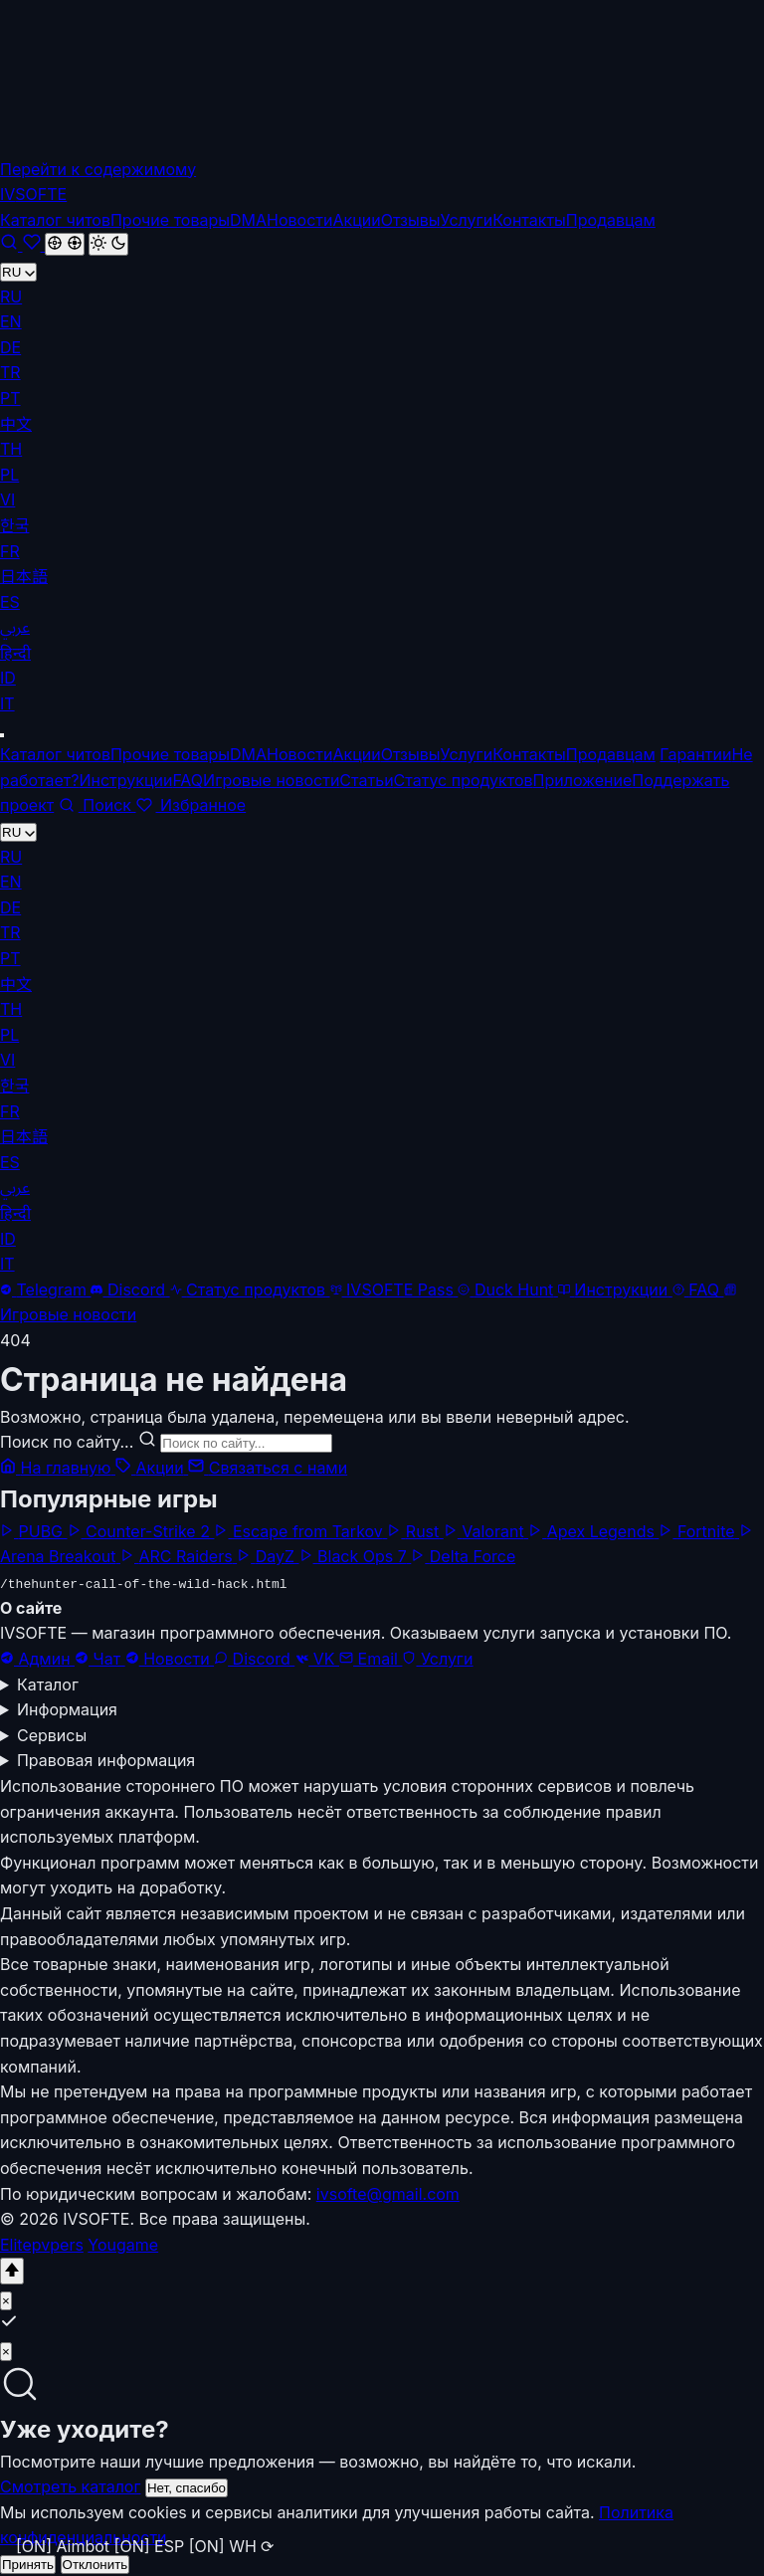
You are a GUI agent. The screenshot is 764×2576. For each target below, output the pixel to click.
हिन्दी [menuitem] (15, 653)
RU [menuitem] (11, 296)
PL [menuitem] (9, 475)
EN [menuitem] (11, 321)
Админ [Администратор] (37, 1659)
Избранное (191, 805)
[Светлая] (108, 244)
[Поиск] (11, 245)
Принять (28, 2564)
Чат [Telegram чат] (100, 1659)
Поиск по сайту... (66, 1442)
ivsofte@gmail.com (388, 2193)
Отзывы (411, 220)
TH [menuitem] (11, 449)
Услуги (467, 220)
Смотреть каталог (70, 2486)
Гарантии (695, 754)
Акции (356, 220)
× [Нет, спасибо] (6, 2351)
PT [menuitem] (10, 398)
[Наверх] (12, 2271)
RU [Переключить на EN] (18, 272)
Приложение (583, 780)
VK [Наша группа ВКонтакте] (316, 1659)
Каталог (48, 1683)
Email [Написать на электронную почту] (370, 1659)
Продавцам (611, 220)
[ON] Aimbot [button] (62, 2546)
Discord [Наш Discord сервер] (254, 1659)
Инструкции (125, 780)
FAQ (187, 780)
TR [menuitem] (10, 372)
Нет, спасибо (186, 2487)
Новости (299, 220)
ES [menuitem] (10, 602)
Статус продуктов (463, 780)
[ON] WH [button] (223, 2546)
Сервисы (52, 1735)
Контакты (529, 220)
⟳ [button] (267, 2546)
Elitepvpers (42, 2244)
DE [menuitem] (10, 347)
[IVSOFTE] (33, 194)
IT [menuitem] (7, 703)
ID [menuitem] (8, 678)
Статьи (366, 780)
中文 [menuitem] (16, 424)
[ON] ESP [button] (149, 2546)
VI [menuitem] (7, 499)
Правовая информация (106, 1760)
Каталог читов (55, 220)
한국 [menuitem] (14, 525)
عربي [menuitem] (15, 627)
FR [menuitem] (10, 551)
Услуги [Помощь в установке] (437, 1659)
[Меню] (2, 735)
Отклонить (95, 2564)
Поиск (97, 805)
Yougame (123, 2244)
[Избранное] (34, 245)
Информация (67, 1709)
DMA (248, 220)
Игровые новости (271, 780)
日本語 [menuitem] (24, 576)
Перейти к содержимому (98, 169)
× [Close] (6, 2300)
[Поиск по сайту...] (246, 1443)
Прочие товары (170, 220)
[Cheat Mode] (65, 244)
